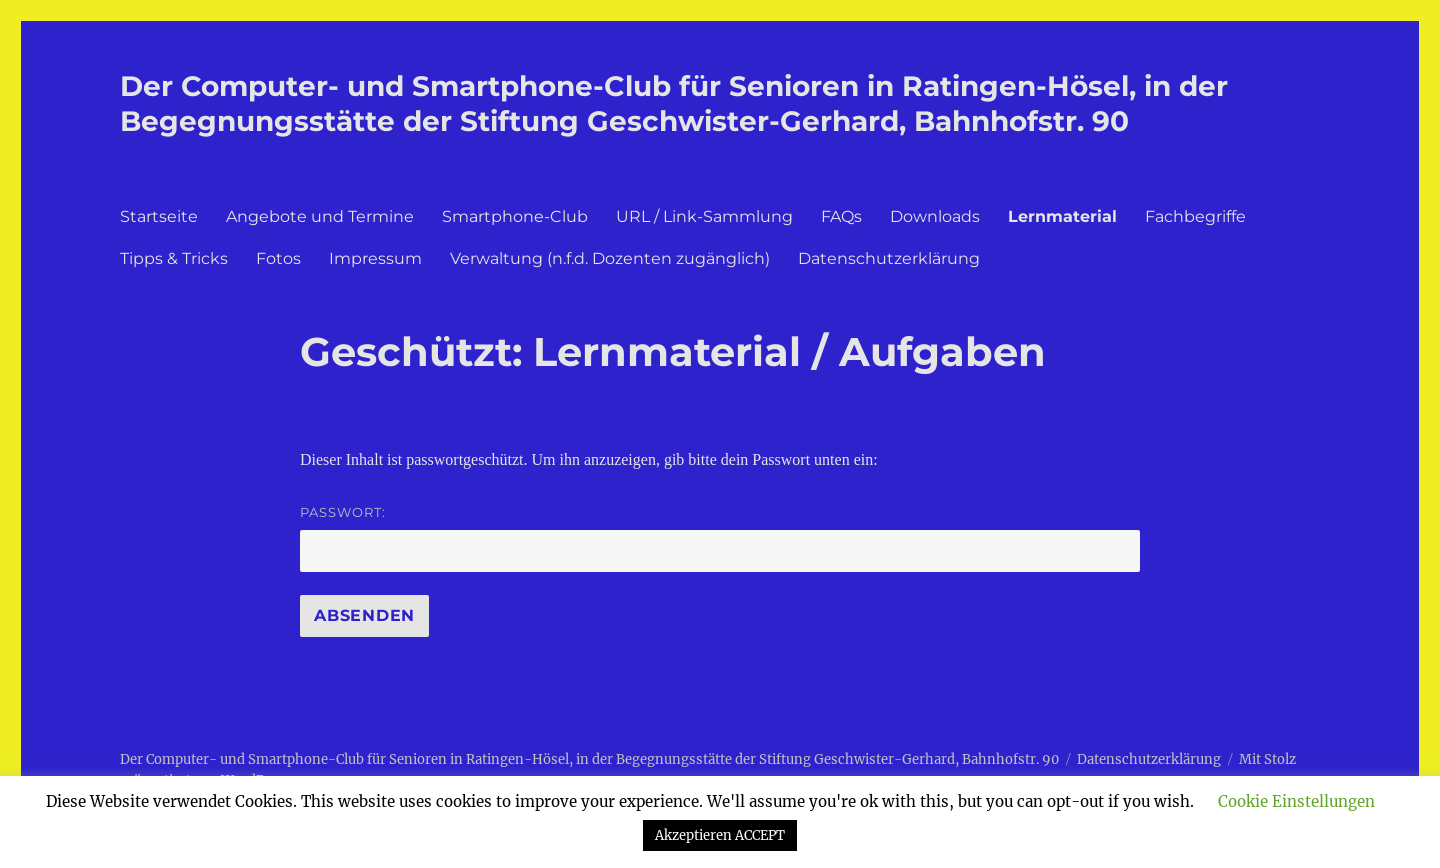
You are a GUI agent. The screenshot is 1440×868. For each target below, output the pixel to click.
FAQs (841, 216)
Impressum (375, 258)
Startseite (159, 216)
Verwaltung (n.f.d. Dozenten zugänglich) (610, 258)
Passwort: (720, 538)
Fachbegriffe (1195, 216)
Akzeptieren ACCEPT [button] (720, 835)
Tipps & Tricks (174, 258)
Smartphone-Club (515, 216)
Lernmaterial (1062, 216)
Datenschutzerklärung (889, 258)
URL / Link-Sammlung (704, 216)
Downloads (935, 216)
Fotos (278, 258)
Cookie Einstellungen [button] (1296, 801)
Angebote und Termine (320, 216)
